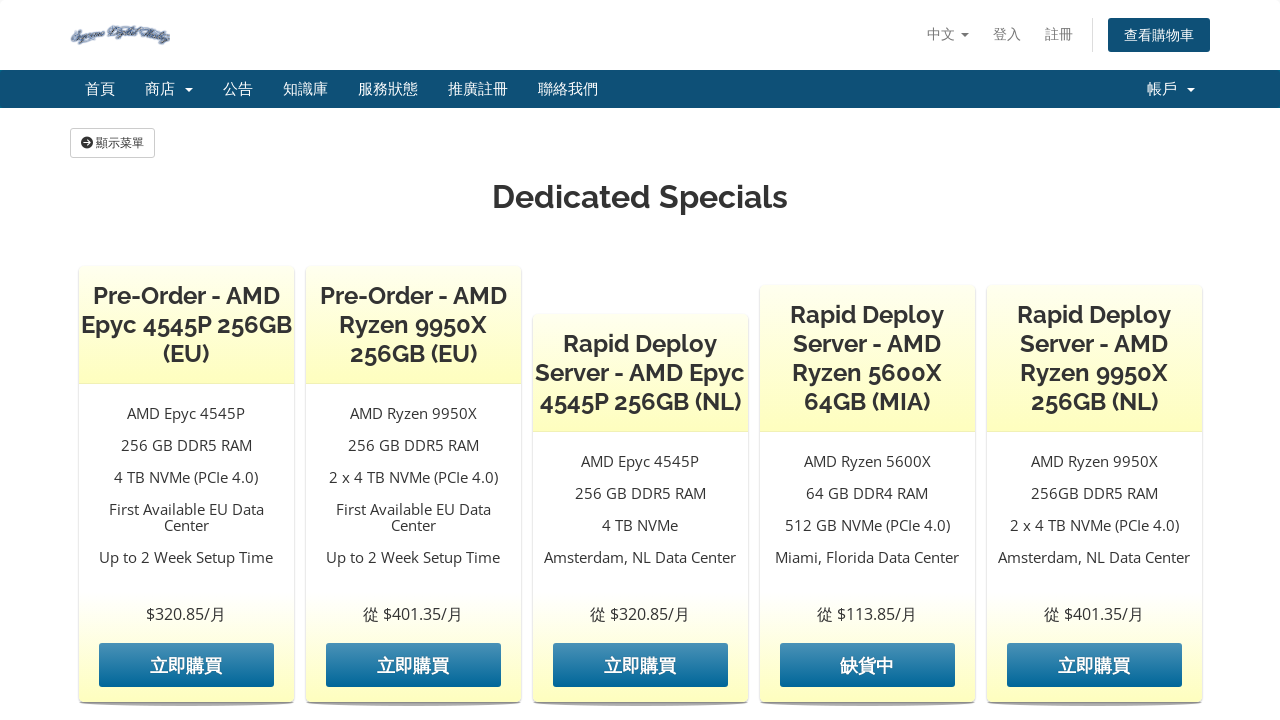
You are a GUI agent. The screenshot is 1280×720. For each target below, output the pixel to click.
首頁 (100, 89)
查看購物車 (1159, 34)
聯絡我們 (568, 89)
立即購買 (186, 665)
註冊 (1059, 33)
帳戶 (1171, 89)
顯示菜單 (112, 142)
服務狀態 (388, 89)
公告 (238, 89)
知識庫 (305, 89)
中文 (948, 33)
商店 (169, 89)
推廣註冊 (478, 89)
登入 (1007, 33)
